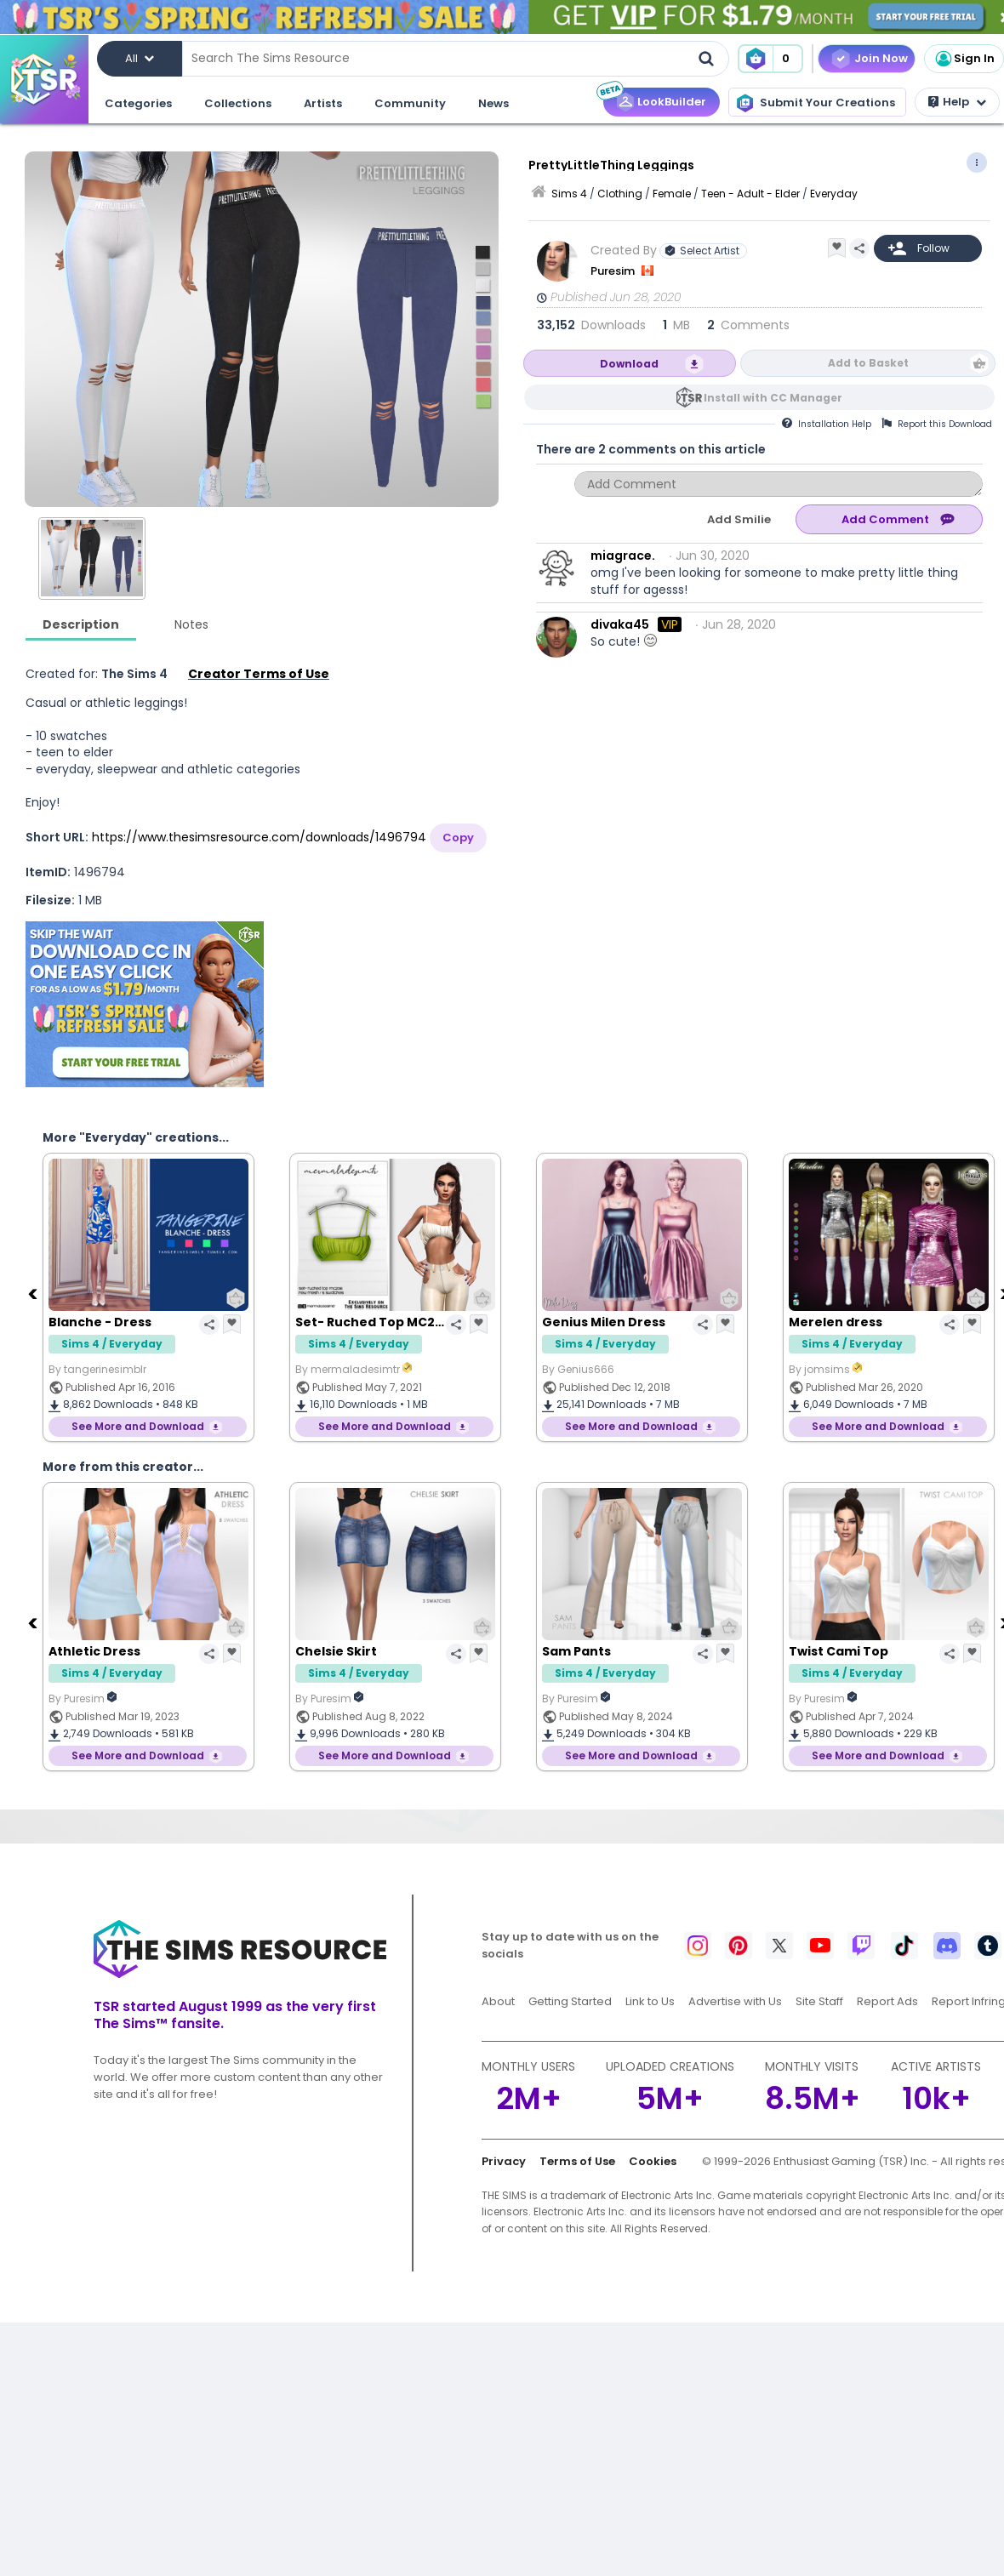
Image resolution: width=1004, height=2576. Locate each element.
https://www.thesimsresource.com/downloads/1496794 (259, 837)
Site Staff (819, 2001)
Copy (458, 837)
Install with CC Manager (773, 397)
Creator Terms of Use (258, 673)
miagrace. (622, 555)
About (498, 2001)
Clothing (619, 193)
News (493, 103)
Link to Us (650, 2001)
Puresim (613, 271)
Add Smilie (739, 519)
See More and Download (137, 1426)
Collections (237, 103)
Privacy (504, 2161)
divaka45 (619, 624)
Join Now (881, 58)
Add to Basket (868, 363)
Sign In (964, 58)
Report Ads (887, 2001)
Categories (138, 103)
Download (629, 363)
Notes (191, 624)
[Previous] (34, 1293)
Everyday (834, 193)
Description (81, 624)
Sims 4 (569, 193)
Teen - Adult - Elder (750, 193)
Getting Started (570, 2001)
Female (672, 193)
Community (410, 103)
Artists (323, 103)
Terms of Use (577, 2161)
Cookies (652, 2161)
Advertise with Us (735, 2001)
